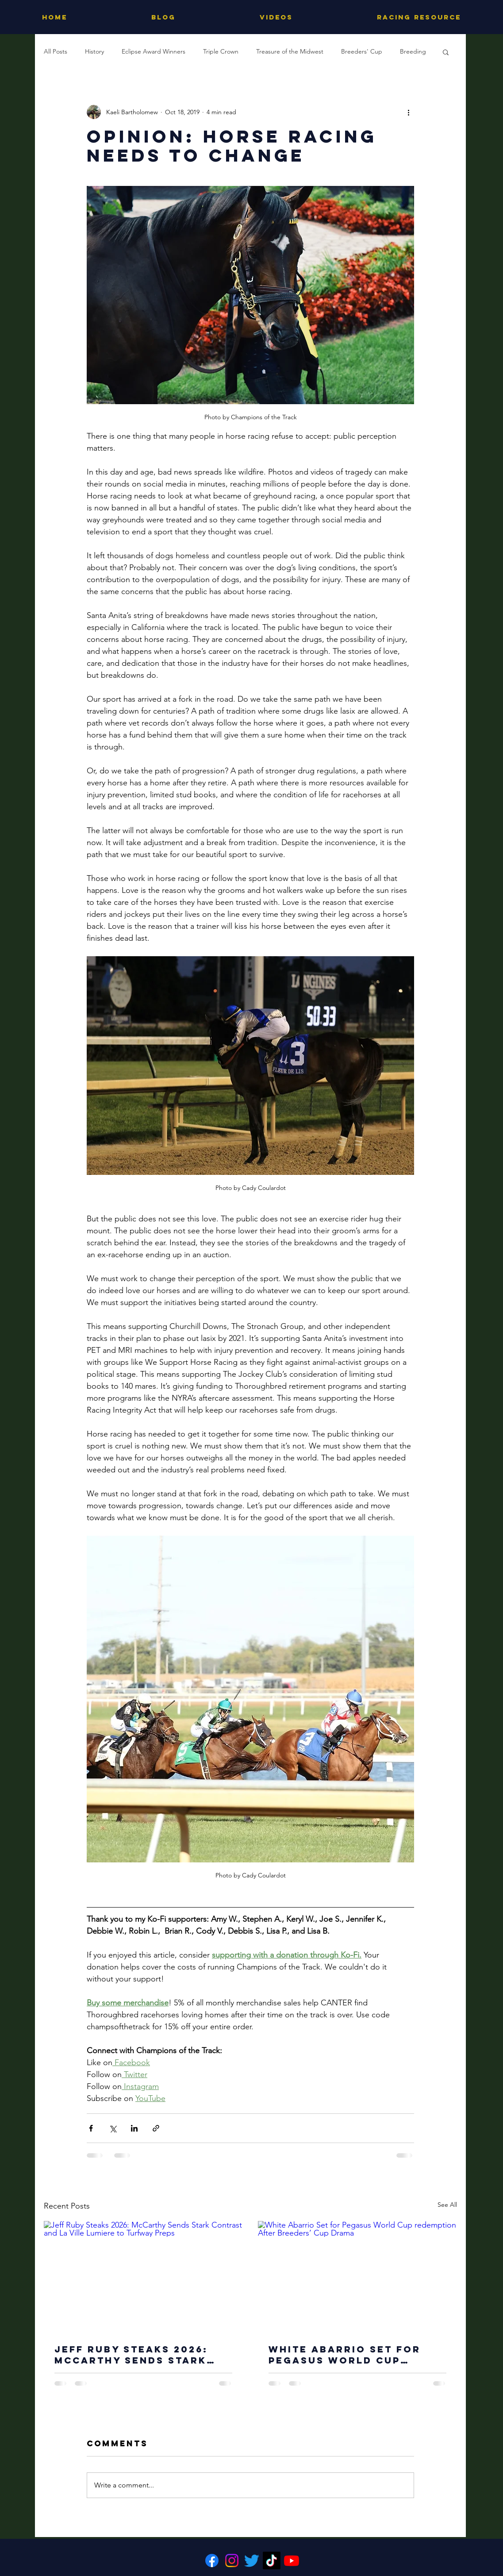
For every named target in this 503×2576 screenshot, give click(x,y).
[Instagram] (232, 2560)
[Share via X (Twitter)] (112, 2128)
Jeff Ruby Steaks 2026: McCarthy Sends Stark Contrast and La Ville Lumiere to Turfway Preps (142, 2355)
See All (447, 2205)
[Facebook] (212, 2560)
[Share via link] (156, 2128)
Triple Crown (220, 51)
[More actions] (408, 112)
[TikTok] (271, 2560)
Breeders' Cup (361, 51)
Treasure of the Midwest (289, 51)
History (94, 51)
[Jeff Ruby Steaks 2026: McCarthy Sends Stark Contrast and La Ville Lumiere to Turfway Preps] (143, 2277)
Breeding (413, 51)
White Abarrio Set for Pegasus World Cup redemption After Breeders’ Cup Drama (345, 2355)
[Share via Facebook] (91, 2128)
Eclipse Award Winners (153, 51)
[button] (446, 51)
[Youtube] (291, 2560)
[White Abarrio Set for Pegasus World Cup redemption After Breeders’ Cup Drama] (357, 2277)
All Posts (55, 51)
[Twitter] (252, 2560)
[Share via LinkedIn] (134, 2128)
